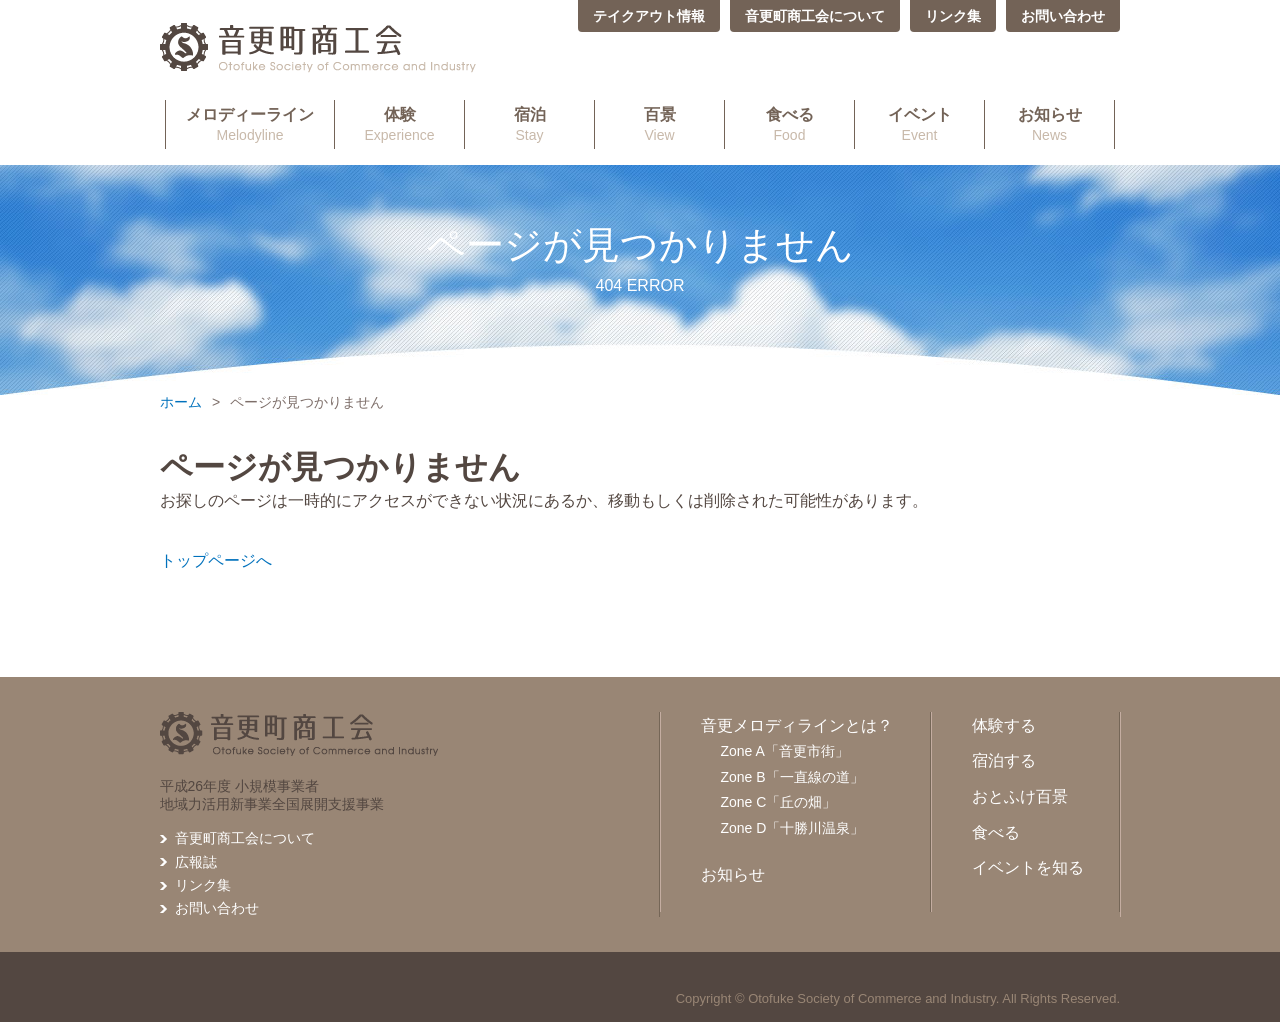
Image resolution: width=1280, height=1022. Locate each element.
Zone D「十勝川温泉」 (793, 828)
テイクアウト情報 (649, 16)
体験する (1004, 725)
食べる (996, 832)
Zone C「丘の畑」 (779, 802)
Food (789, 124)
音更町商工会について (815, 16)
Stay (529, 124)
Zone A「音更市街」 (785, 751)
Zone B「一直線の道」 (792, 777)
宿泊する (1004, 760)
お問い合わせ (1063, 16)
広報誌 (196, 862)
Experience (399, 124)
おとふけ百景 (1020, 796)
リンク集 (953, 16)
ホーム (181, 402)
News (1049, 124)
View (659, 124)
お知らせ (733, 874)
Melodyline (250, 124)
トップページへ (216, 560)
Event (919, 124)
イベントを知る (1028, 867)
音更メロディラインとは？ (797, 725)
